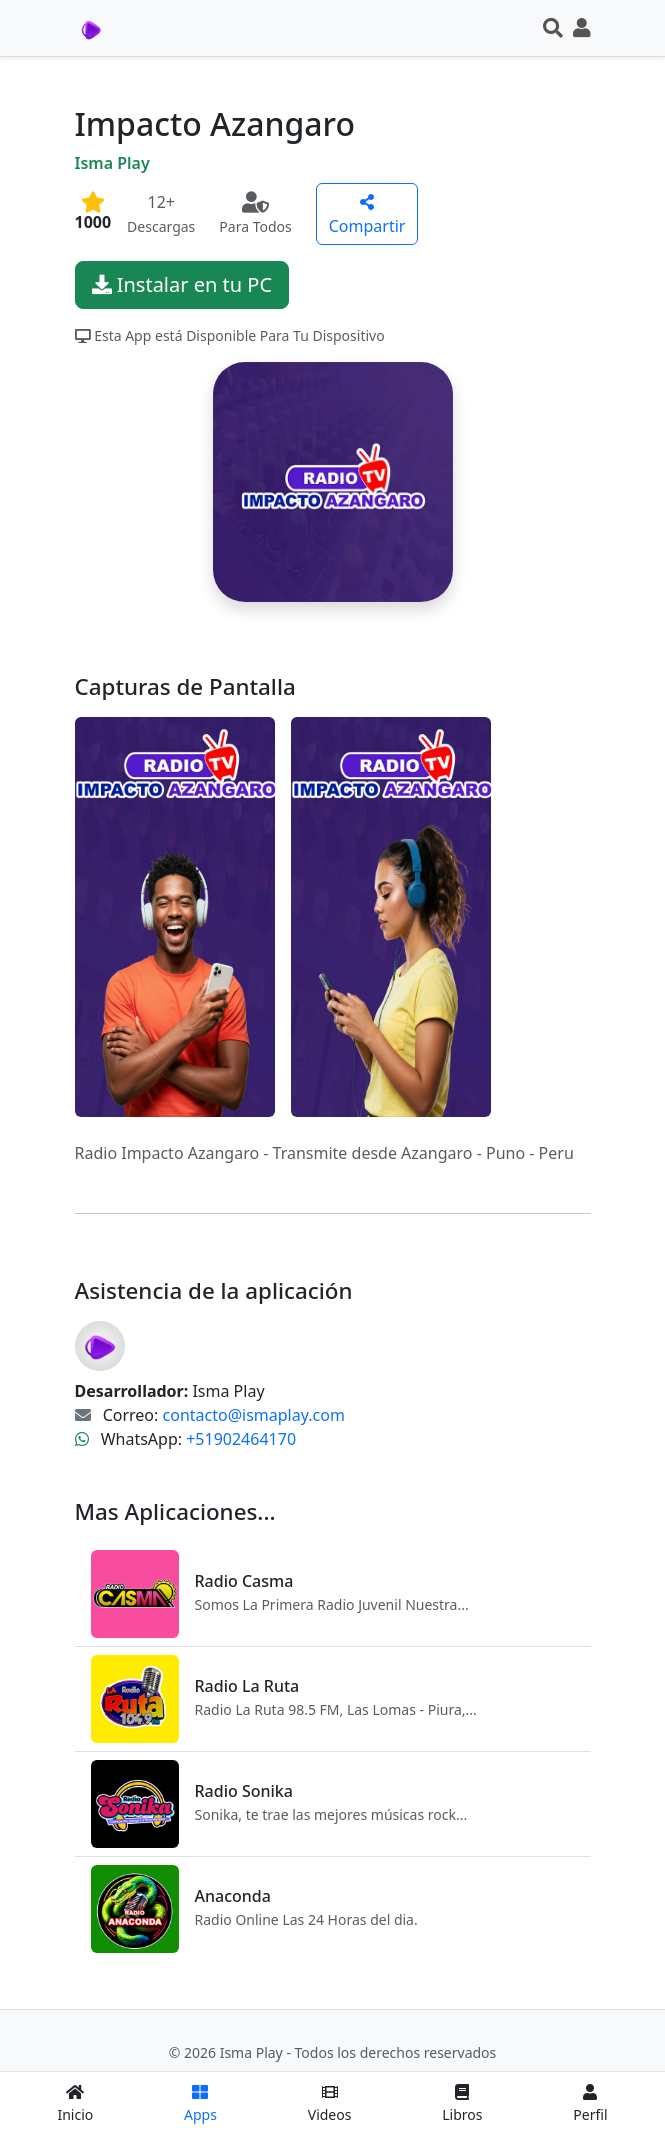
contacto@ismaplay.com (254, 1415)
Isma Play (112, 163)
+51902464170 (241, 1439)
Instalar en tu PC (182, 284)
